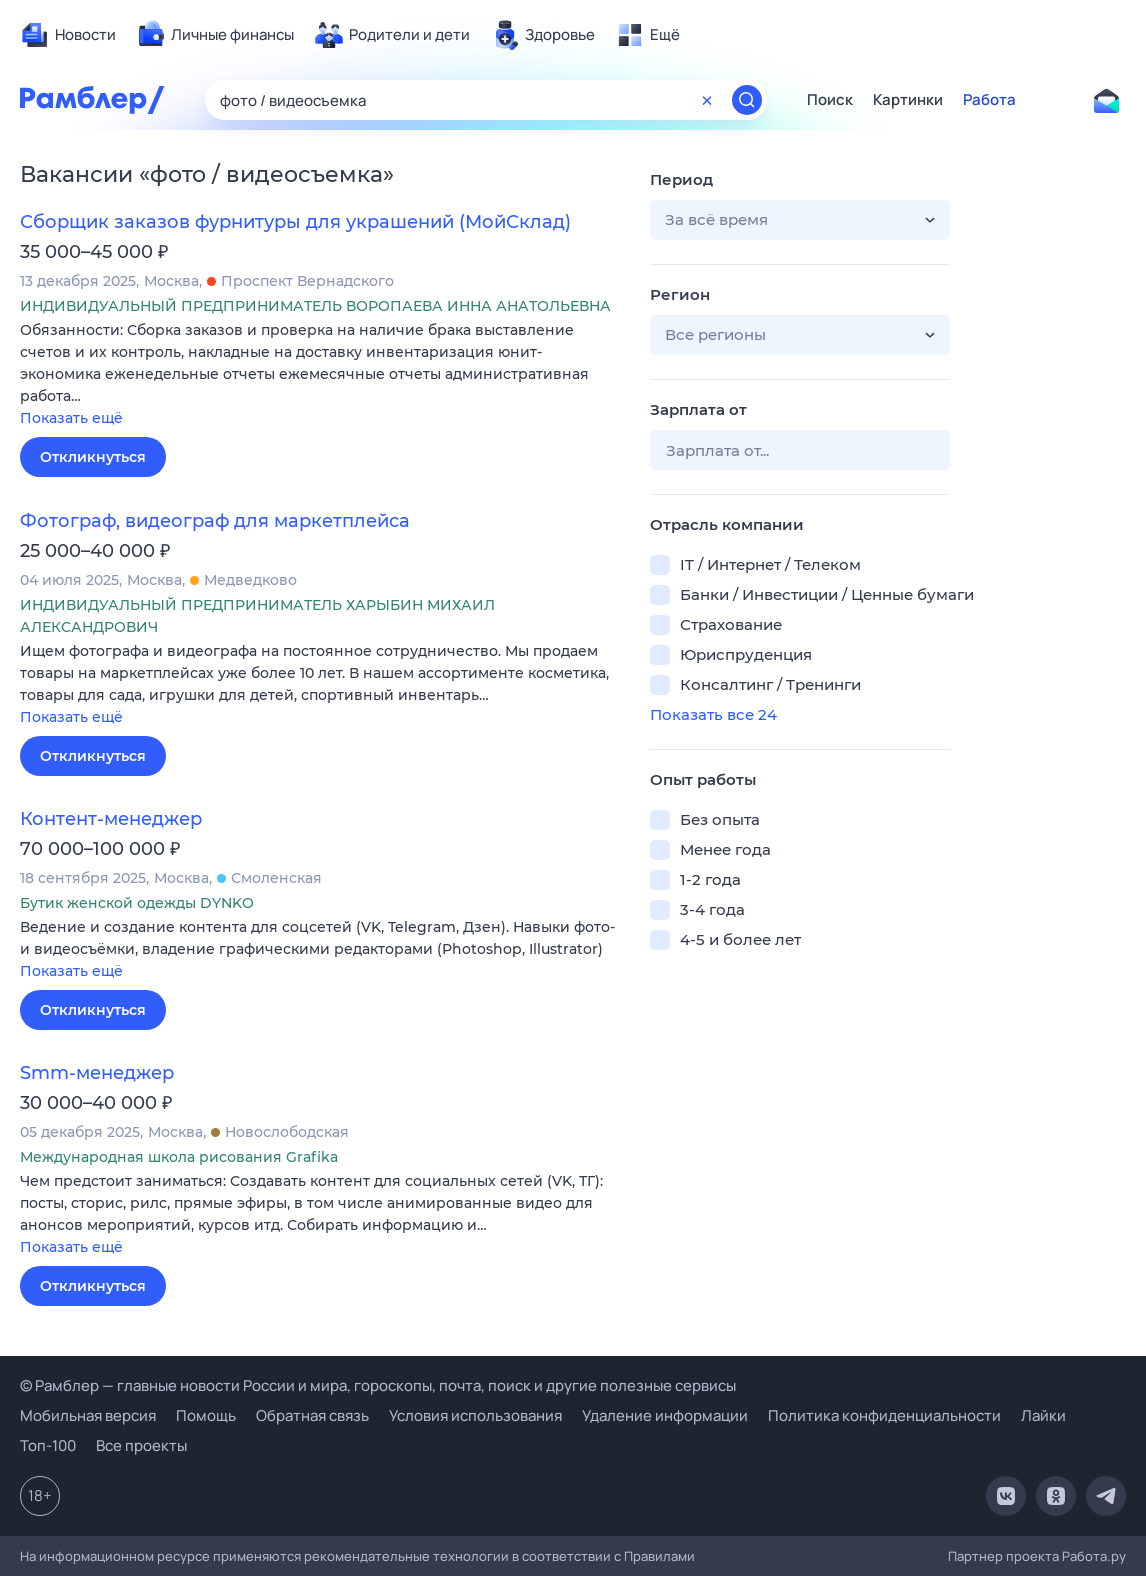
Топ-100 (48, 1445)
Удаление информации (665, 1415)
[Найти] (747, 100)
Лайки (1043, 1415)
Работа (989, 100)
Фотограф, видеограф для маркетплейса (215, 521)
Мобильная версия (88, 1415)
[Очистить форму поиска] (707, 100)
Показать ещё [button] (71, 418)
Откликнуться (93, 457)
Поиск (830, 100)
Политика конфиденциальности (884, 1415)
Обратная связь (312, 1415)
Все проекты (141, 1445)
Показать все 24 (713, 714)
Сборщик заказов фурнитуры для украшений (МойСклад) (295, 222)
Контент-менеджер (111, 819)
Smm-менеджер (97, 1073)
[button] (320, 375)
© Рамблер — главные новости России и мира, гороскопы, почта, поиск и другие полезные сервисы (378, 1385)
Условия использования (475, 1415)
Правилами (659, 1556)
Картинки (908, 100)
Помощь (206, 1415)
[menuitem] (68, 35)
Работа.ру (1094, 1556)
